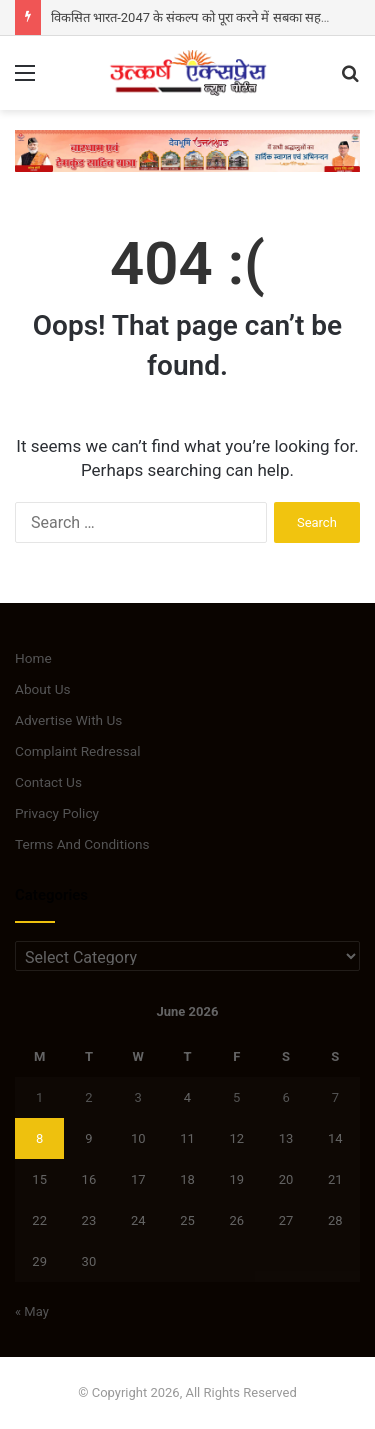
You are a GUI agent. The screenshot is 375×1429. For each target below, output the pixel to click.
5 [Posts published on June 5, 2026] (236, 1097)
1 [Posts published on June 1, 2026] (39, 1097)
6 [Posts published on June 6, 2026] (285, 1097)
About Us (43, 689)
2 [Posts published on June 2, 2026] (88, 1097)
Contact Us (48, 782)
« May (32, 1311)
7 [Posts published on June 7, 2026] (335, 1097)
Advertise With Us (68, 720)
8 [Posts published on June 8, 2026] (39, 1138)
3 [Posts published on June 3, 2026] (138, 1097)
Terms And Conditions (82, 844)
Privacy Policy (57, 813)
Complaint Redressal (78, 751)
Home (33, 658)
